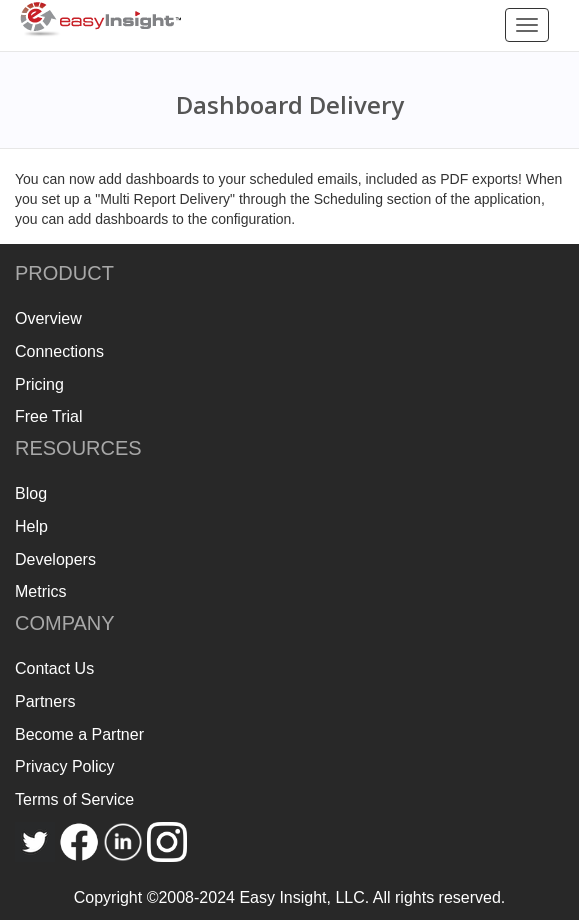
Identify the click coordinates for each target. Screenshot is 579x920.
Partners (45, 701)
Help (31, 526)
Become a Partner (79, 734)
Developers (55, 559)
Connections (59, 351)
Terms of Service (74, 799)
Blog (31, 493)
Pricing (39, 384)
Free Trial (49, 416)
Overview (48, 318)
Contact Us (54, 668)
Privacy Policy (65, 766)
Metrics (41, 591)
